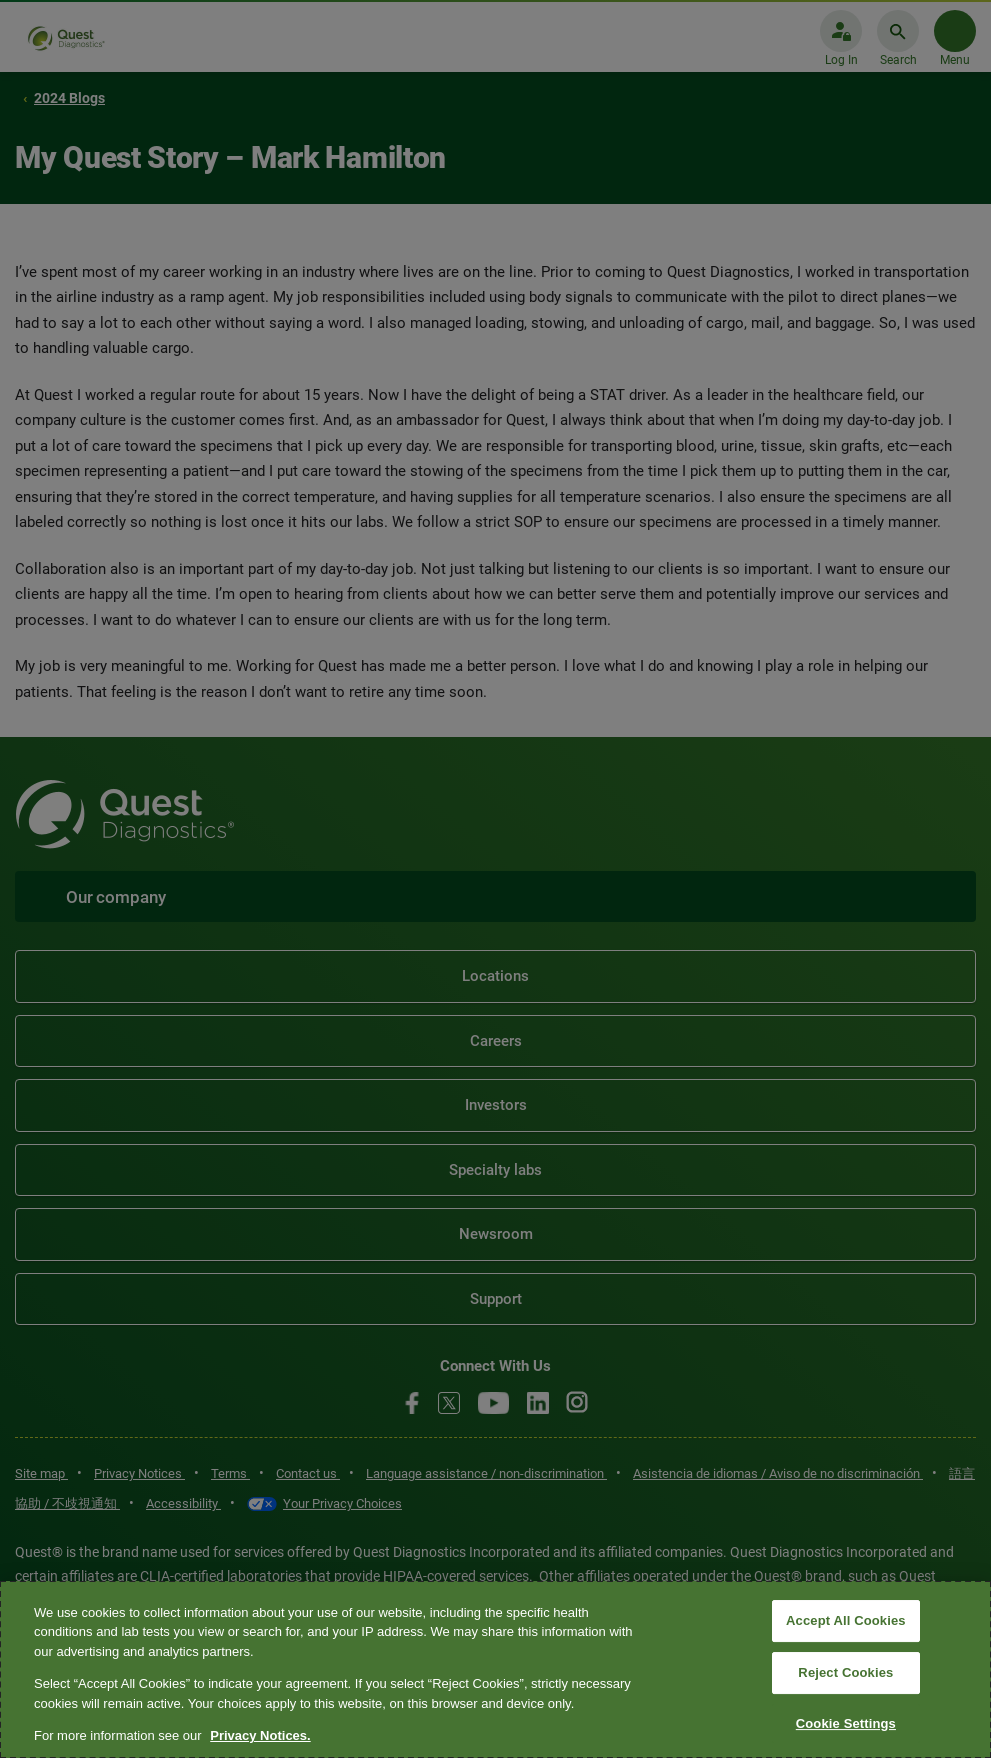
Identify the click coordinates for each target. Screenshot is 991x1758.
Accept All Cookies (846, 1621)
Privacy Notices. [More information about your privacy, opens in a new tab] (260, 1735)
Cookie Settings (846, 1723)
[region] (495, 1669)
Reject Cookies (845, 1672)
